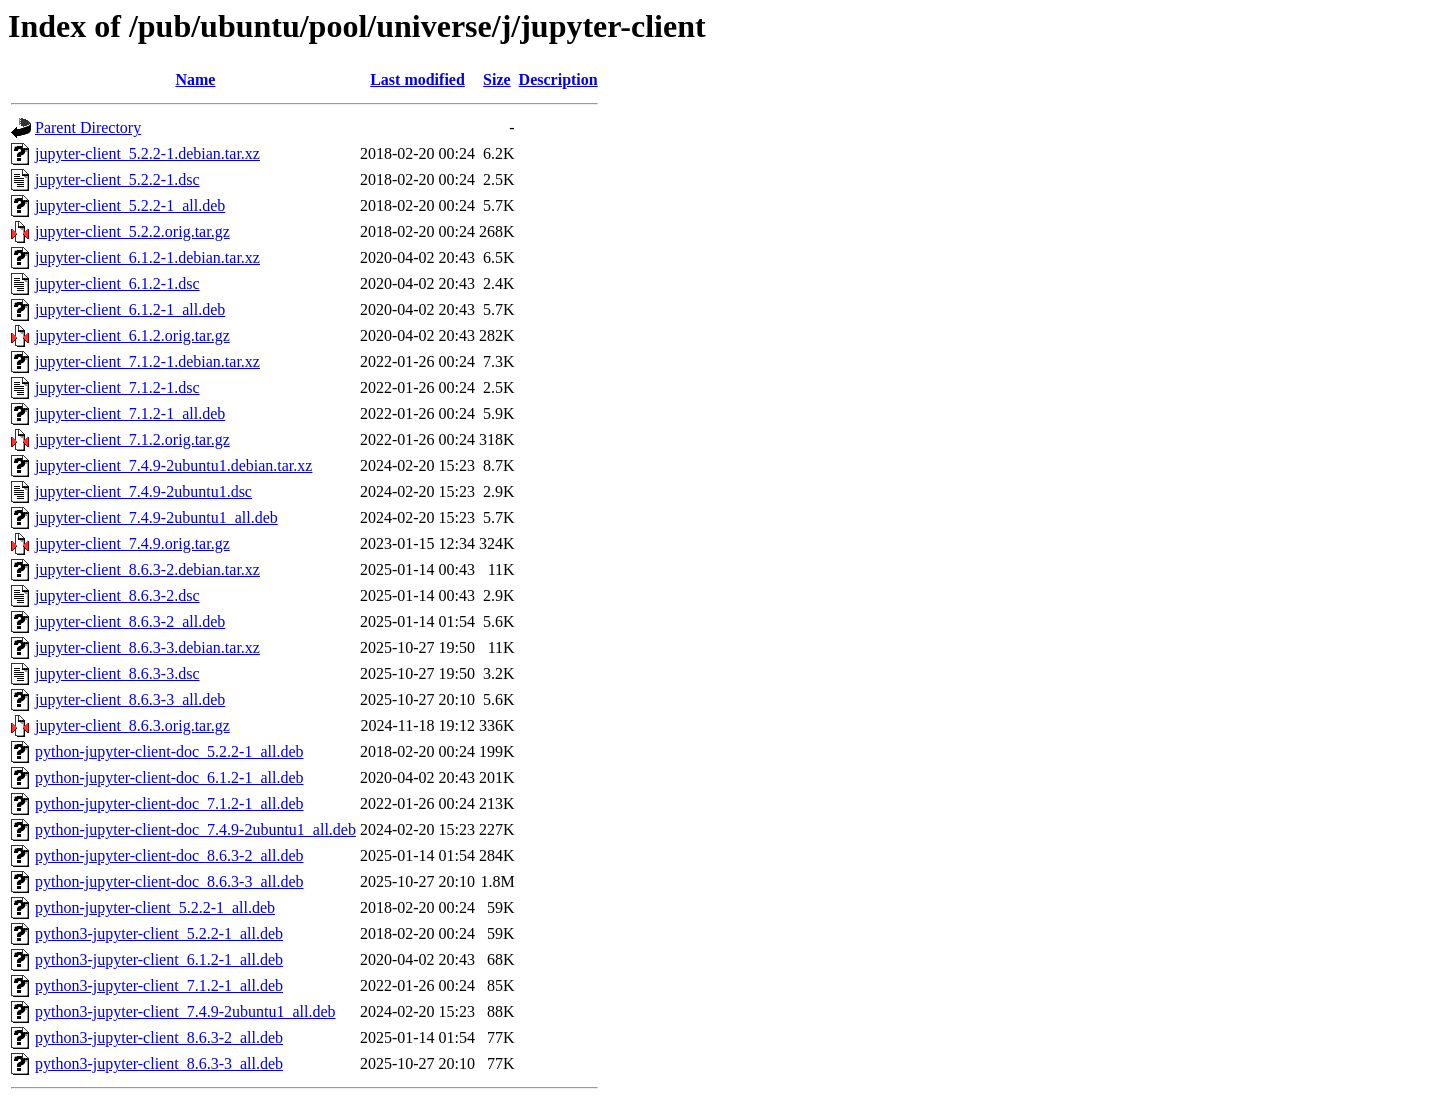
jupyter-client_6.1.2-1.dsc (117, 283)
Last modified (417, 79)
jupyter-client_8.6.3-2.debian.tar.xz (147, 569)
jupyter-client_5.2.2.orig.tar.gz (132, 231)
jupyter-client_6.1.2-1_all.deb (130, 309)
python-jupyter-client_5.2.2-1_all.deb (155, 907)
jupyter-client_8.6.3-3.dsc (117, 673)
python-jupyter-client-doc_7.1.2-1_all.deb (169, 803)
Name (195, 79)
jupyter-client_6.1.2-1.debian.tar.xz (147, 257)
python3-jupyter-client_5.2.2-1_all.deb (159, 933)
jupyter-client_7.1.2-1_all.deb (130, 413)
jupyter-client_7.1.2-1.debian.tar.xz (147, 361)
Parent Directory (88, 127)
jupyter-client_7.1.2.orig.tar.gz (132, 439)
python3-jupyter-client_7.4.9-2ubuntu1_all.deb (185, 1011)
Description (558, 79)
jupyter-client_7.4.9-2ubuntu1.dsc (143, 491)
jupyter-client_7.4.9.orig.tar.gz (132, 543)
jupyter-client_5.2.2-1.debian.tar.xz (147, 153)
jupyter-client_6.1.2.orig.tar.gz (132, 335)
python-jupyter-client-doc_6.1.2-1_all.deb (169, 777)
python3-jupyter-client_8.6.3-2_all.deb (159, 1037)
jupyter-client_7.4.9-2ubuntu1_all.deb (156, 517)
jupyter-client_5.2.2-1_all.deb (130, 205)
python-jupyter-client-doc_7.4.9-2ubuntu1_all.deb (195, 829)
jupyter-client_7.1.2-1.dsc (117, 387)
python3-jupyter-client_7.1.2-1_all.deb (159, 985)
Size (497, 79)
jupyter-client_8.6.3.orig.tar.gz (132, 725)
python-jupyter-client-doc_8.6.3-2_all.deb (169, 855)
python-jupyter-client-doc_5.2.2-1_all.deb (169, 751)
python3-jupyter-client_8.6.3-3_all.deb (159, 1063)
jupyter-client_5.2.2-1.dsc (117, 179)
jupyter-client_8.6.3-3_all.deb (130, 699)
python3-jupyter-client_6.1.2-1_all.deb (159, 959)
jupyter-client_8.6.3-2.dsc (117, 595)
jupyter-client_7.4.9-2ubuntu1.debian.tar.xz (173, 465)
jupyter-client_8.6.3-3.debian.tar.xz (147, 647)
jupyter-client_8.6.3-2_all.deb (130, 621)
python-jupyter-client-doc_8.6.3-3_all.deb (169, 881)
